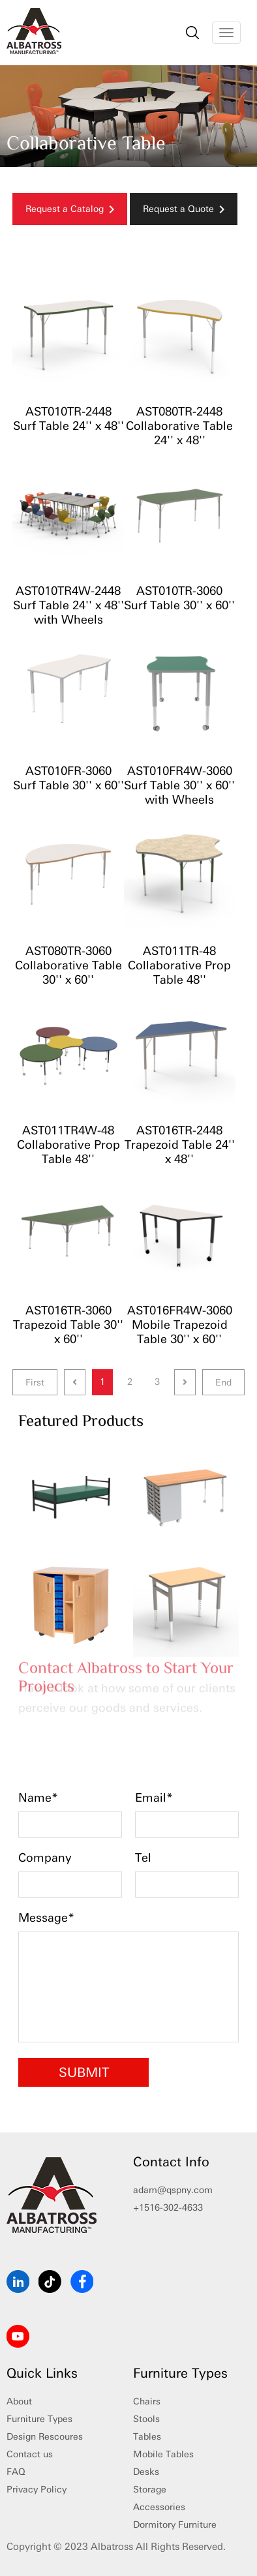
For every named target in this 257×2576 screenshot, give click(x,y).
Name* (38, 1798)
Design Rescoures (45, 2436)
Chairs (146, 2401)
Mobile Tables (163, 2454)
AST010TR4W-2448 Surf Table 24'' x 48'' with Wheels (68, 605)
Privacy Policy (37, 2489)
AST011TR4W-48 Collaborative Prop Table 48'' (68, 1144)
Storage (149, 2489)
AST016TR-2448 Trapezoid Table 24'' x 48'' (180, 1144)
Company (45, 1858)
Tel (143, 1858)
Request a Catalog (69, 209)
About (19, 2401)
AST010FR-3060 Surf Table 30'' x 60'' (68, 778)
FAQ (16, 2472)
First (34, 1382)
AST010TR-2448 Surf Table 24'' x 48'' (68, 418)
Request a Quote (183, 209)
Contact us (30, 2454)
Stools (146, 2419)
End (223, 1382)
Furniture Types (39, 2419)
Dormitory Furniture (175, 2524)
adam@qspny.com (173, 2190)
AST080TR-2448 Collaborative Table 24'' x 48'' (179, 425)
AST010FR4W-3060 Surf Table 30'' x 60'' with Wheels (179, 785)
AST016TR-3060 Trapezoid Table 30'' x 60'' (68, 1324)
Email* (154, 1798)
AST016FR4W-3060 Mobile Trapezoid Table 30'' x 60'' (179, 1324)
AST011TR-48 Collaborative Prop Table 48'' (179, 965)
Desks (146, 2472)
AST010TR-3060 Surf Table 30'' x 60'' (179, 598)
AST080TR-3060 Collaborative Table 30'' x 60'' (68, 965)
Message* (46, 1918)
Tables (147, 2436)
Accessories (159, 2507)
